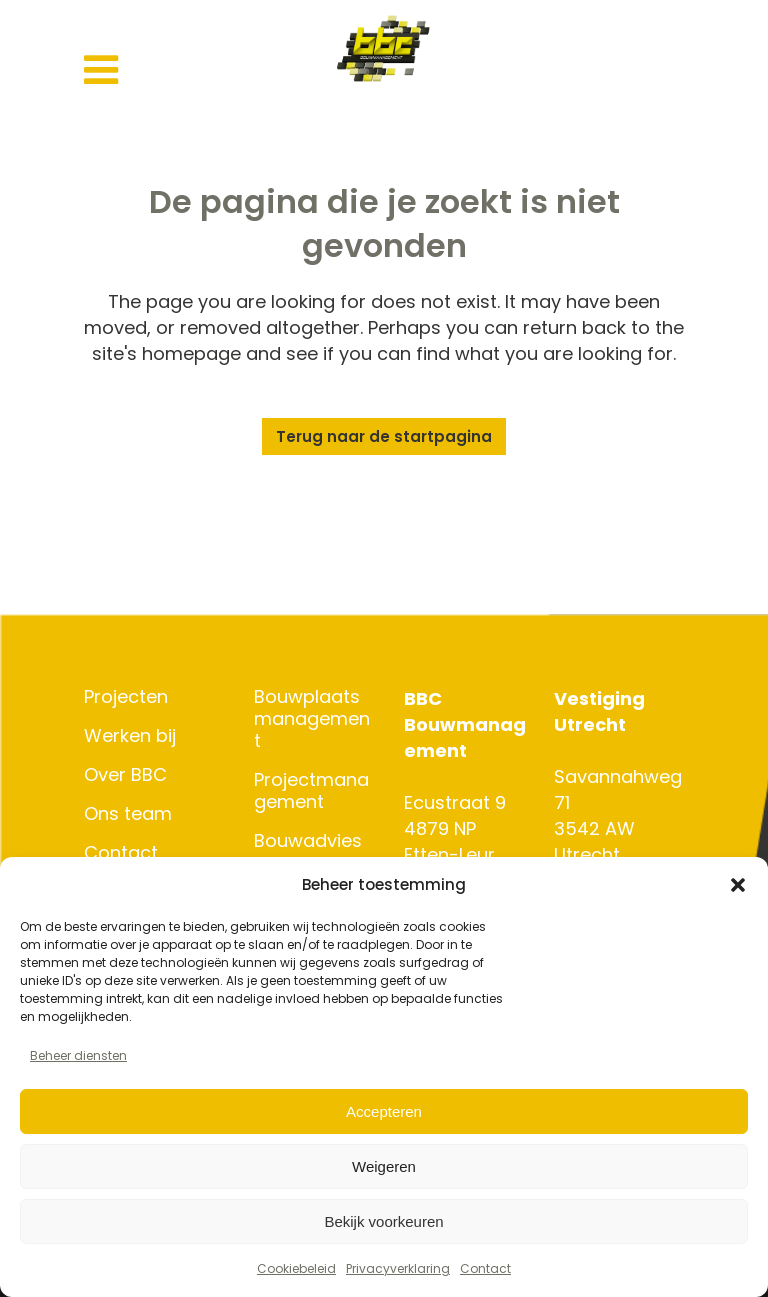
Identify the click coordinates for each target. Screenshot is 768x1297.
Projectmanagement (311, 791)
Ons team (128, 814)
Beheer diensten (78, 1055)
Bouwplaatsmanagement (312, 719)
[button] (738, 885)
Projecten (126, 697)
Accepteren (384, 1111)
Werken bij (130, 736)
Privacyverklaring (398, 1268)
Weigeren (384, 1166)
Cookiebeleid (296, 1268)
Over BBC (125, 775)
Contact (485, 1268)
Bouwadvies (308, 841)
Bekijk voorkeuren (383, 1221)
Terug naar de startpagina (384, 436)
